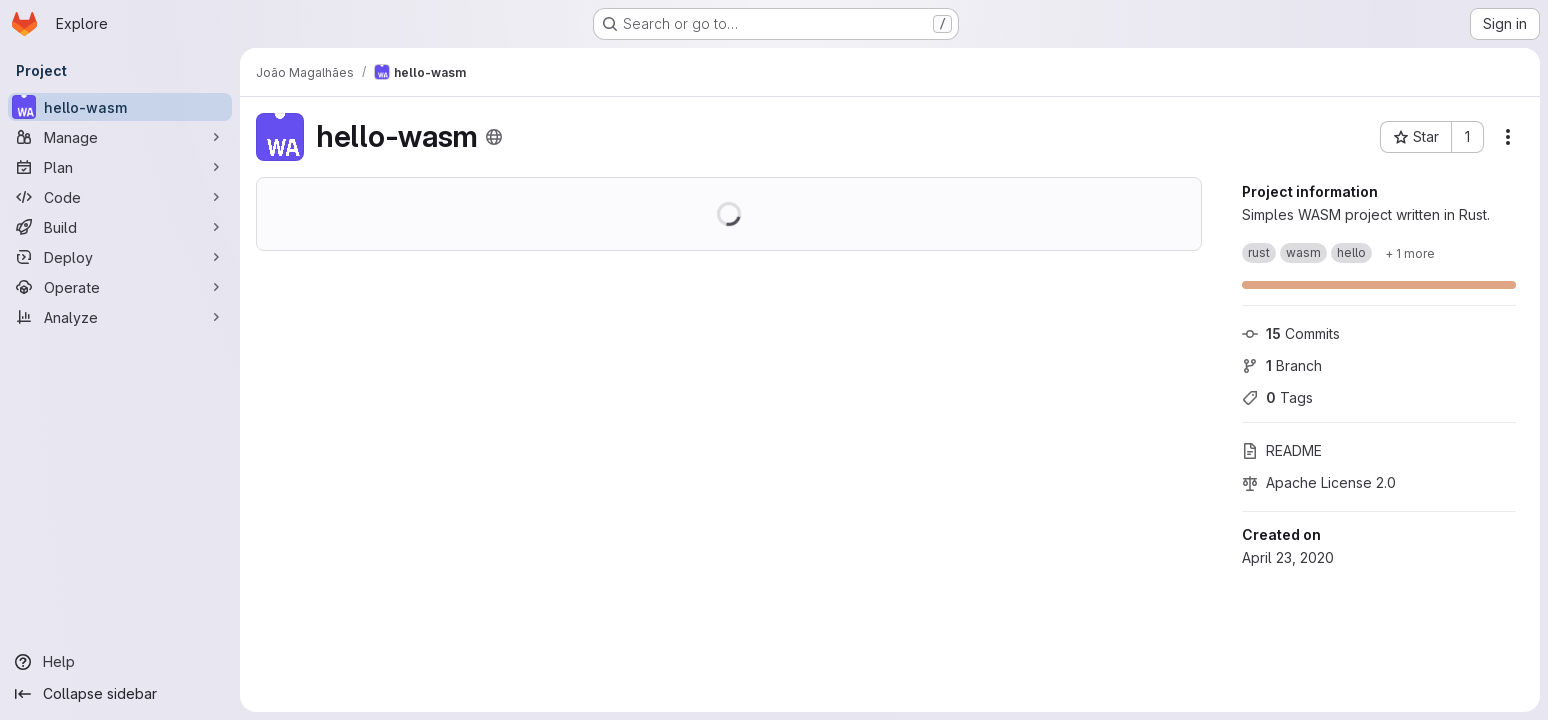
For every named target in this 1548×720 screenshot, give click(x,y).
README (1282, 450)
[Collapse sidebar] (120, 694)
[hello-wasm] (120, 107)
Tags (1277, 397)
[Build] (120, 227)
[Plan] (120, 167)
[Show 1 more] (1410, 253)
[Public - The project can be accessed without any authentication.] (494, 137)
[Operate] (120, 287)
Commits (1291, 333)
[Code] (120, 197)
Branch (1282, 365)
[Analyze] (120, 317)
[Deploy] (120, 257)
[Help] (120, 662)
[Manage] (120, 137)
